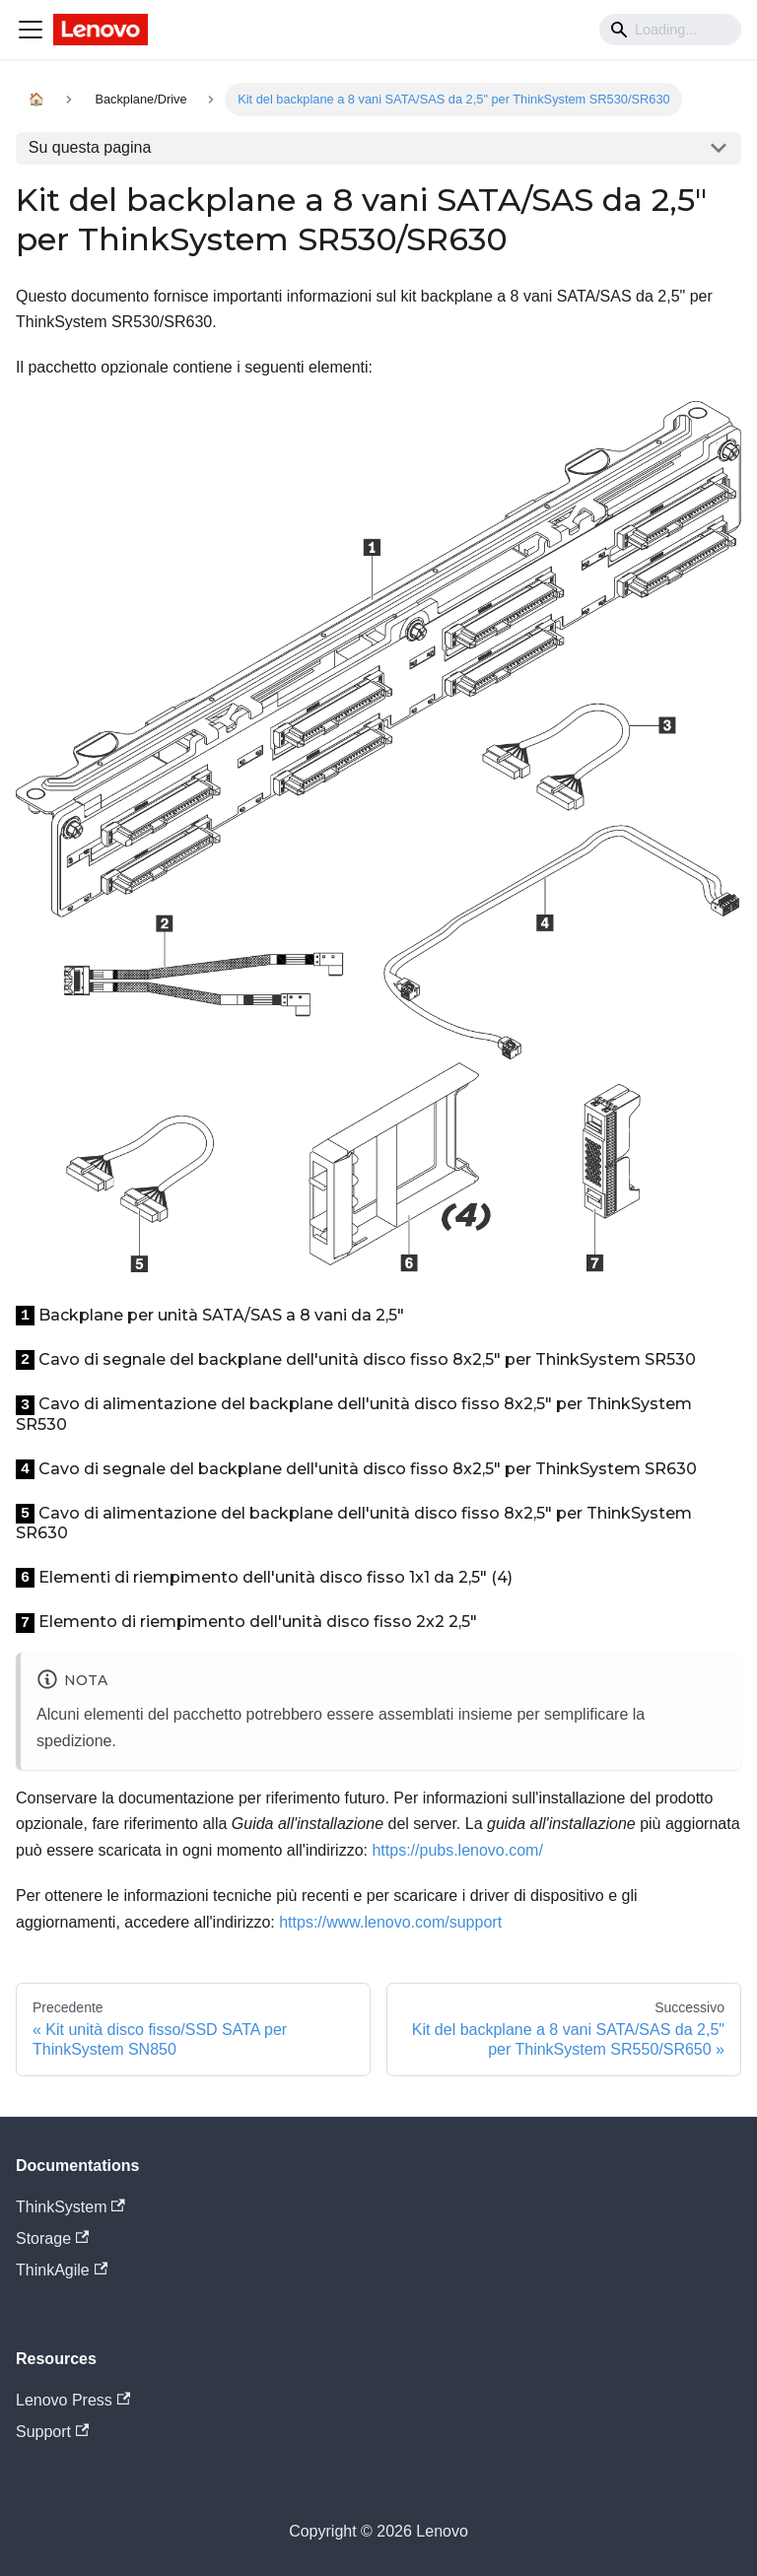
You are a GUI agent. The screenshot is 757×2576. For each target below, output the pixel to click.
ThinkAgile (61, 2270)
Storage (52, 2238)
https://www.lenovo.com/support (390, 1922)
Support (52, 2431)
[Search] (670, 29)
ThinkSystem (70, 2207)
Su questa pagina (90, 147)
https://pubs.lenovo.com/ (457, 1850)
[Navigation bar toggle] (30, 29)
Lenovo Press (73, 2400)
